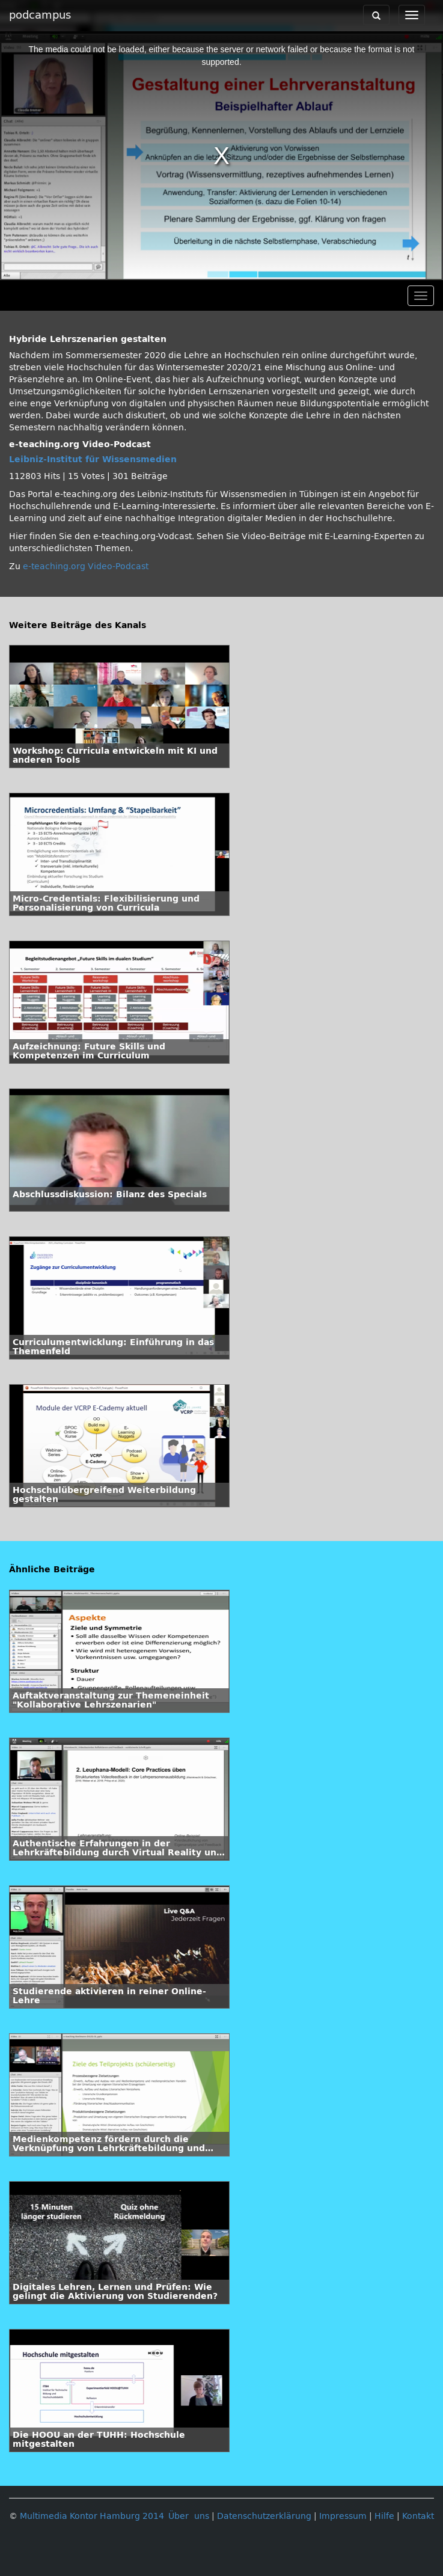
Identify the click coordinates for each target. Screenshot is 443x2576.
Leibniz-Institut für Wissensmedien (93, 459)
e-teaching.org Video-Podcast (85, 566)
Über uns (188, 2516)
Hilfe (384, 2516)
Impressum (343, 2516)
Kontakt (418, 2516)
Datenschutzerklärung (264, 2516)
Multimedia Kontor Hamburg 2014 (92, 2516)
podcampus (40, 15)
